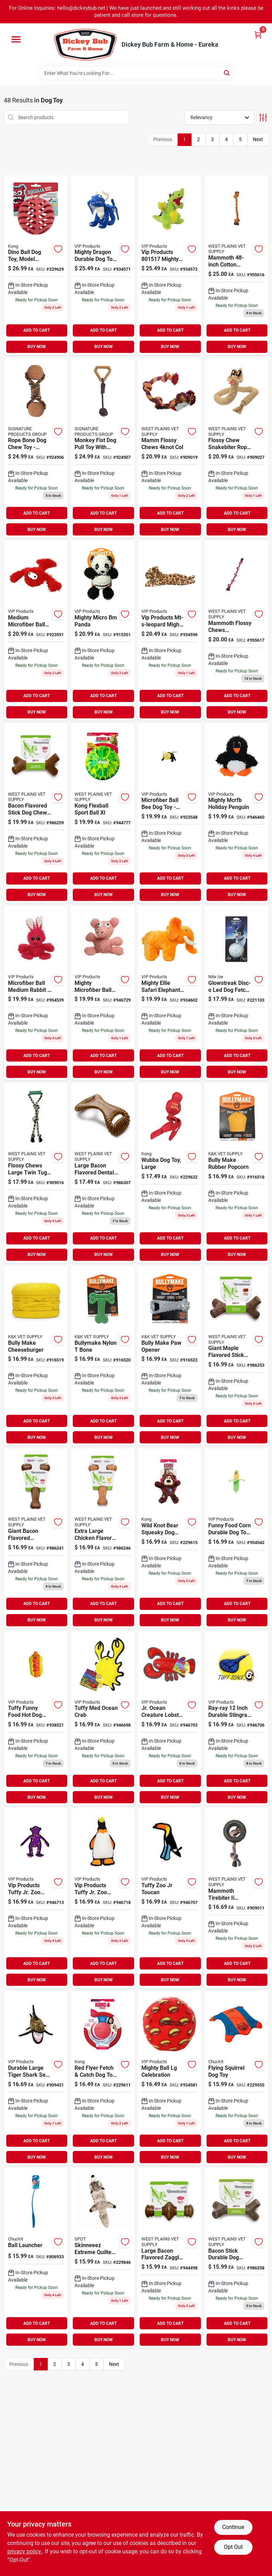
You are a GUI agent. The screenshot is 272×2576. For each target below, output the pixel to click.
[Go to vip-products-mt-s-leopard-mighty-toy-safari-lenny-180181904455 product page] (169, 630)
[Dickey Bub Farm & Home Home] (85, 44)
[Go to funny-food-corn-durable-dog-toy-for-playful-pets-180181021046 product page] (236, 1538)
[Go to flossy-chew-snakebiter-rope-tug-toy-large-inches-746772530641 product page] (236, 448)
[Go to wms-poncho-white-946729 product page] (102, 993)
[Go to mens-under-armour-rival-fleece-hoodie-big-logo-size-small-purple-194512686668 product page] (36, 993)
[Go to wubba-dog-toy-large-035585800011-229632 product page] (169, 1173)
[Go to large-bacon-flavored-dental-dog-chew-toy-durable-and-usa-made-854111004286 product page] (102, 1173)
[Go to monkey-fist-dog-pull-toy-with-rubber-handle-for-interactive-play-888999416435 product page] (102, 448)
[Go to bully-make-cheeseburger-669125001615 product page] (36, 1356)
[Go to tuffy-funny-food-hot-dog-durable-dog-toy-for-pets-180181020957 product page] (36, 1718)
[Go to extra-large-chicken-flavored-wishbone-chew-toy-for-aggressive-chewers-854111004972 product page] (102, 1538)
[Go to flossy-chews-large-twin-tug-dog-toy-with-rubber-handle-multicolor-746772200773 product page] (36, 1173)
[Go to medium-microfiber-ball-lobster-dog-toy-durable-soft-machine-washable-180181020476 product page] (36, 630)
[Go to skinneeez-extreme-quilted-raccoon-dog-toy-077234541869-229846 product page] (102, 2258)
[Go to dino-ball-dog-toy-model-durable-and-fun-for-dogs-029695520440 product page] (36, 265)
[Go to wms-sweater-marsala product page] (236, 1718)
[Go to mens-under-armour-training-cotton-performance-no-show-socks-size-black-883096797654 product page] (236, 813)
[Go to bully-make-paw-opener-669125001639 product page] (169, 1356)
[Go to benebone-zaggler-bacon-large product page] (169, 2258)
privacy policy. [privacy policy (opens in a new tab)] (24, 2551)
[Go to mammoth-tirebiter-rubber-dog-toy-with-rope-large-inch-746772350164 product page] (236, 1898)
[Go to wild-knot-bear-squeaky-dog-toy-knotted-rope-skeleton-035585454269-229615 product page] (169, 1538)
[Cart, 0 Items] (258, 34)
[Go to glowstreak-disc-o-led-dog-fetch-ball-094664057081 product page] (236, 993)
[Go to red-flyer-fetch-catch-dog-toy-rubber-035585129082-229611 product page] (102, 2078)
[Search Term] (136, 73)
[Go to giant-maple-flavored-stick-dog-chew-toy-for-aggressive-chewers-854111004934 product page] (236, 1356)
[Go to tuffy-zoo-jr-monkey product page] (36, 1898)
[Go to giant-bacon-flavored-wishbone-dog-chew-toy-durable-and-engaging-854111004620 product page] (36, 1538)
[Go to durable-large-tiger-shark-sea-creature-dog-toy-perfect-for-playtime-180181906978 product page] (36, 2078)
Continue (233, 2527)
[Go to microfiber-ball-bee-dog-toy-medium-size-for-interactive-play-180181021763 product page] (169, 813)
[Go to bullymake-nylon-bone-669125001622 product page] (102, 1356)
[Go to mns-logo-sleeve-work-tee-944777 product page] (102, 813)
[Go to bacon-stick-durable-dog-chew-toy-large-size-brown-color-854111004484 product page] (236, 2258)
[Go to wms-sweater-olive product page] (169, 1898)
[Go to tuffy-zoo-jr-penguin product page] (102, 1898)
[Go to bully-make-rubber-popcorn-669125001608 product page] (236, 1173)
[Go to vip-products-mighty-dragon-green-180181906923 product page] (169, 265)
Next (258, 139)
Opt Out (233, 2547)
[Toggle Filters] (263, 118)
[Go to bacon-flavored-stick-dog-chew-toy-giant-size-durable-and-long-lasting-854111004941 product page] (36, 813)
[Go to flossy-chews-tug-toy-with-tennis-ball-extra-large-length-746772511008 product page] (236, 265)
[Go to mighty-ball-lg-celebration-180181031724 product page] (169, 2078)
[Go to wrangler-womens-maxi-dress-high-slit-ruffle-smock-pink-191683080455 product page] (236, 630)
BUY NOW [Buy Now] (37, 346)
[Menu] (16, 39)
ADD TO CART (36, 330)
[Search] (227, 72)
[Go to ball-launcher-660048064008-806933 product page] (36, 2258)
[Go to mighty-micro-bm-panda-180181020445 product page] (102, 630)
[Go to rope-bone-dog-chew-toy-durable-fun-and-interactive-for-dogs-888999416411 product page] (36, 448)
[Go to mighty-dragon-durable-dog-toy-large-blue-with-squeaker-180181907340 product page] (102, 265)
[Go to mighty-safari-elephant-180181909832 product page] (169, 993)
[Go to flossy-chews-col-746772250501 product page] (169, 448)
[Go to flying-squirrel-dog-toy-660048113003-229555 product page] (236, 2078)
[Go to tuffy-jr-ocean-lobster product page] (169, 1718)
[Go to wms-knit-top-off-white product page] (102, 1718)
